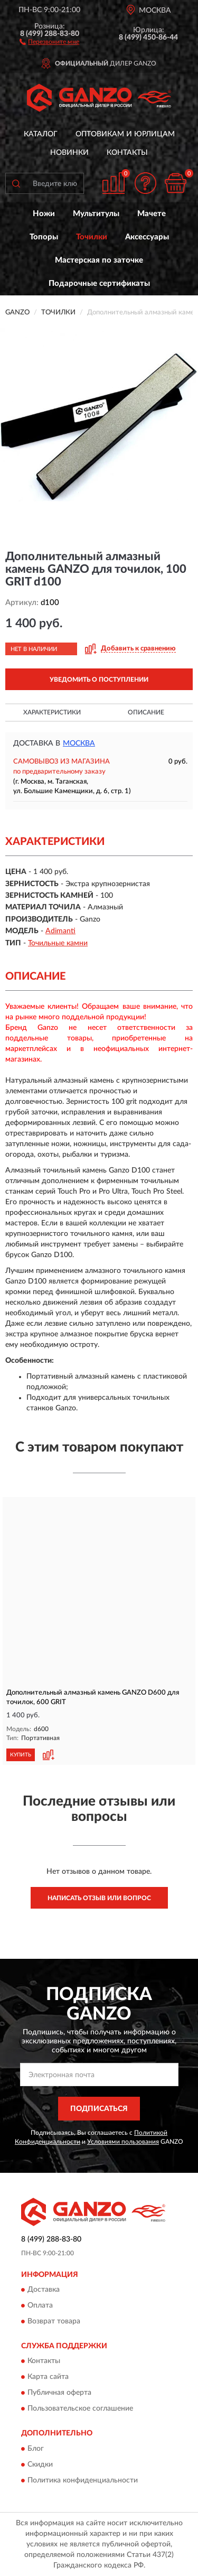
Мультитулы (96, 214)
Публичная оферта (59, 2393)
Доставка (43, 2290)
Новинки (69, 152)
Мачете (151, 214)
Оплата (40, 2306)
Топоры (44, 237)
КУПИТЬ (20, 1754)
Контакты (127, 152)
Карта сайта (48, 2377)
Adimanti (60, 931)
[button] (49, 41)
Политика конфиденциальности (82, 2480)
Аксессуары (147, 237)
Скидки (40, 2464)
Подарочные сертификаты (99, 283)
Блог (35, 2448)
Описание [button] (146, 712)
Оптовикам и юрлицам (125, 134)
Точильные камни (58, 943)
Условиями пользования (123, 2141)
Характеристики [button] (52, 712)
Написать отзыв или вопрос (99, 1898)
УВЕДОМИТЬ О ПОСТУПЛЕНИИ (99, 679)
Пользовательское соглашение (80, 2409)
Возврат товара (53, 2322)
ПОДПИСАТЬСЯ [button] (99, 2109)
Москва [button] (79, 743)
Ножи (44, 214)
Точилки (91, 237)
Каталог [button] (41, 134)
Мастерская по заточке (99, 260)
